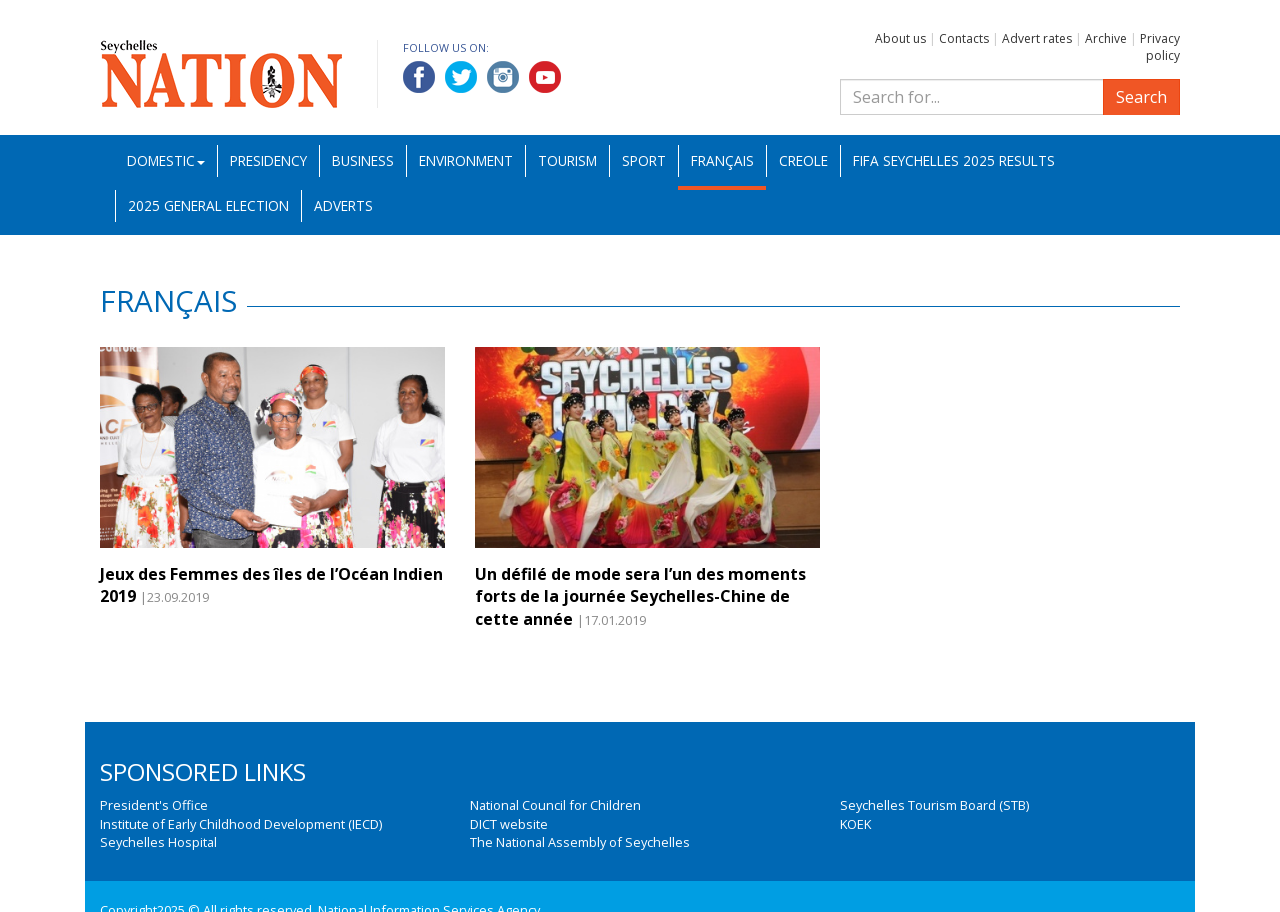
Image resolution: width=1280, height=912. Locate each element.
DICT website (509, 824)
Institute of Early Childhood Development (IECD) (241, 824)
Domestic (166, 160)
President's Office (154, 805)
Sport (644, 160)
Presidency (268, 160)
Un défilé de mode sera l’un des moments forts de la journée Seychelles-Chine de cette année (640, 596)
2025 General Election (208, 205)
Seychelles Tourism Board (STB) (934, 805)
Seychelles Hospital (158, 842)
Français (722, 160)
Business (363, 160)
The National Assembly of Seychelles (580, 842)
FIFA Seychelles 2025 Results (954, 160)
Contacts (964, 38)
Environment (466, 160)
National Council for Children (555, 805)
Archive (1106, 38)
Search (1141, 97)
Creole (803, 160)
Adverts (343, 205)
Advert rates (1037, 38)
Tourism (567, 160)
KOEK (855, 824)
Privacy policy (1160, 47)
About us (900, 38)
